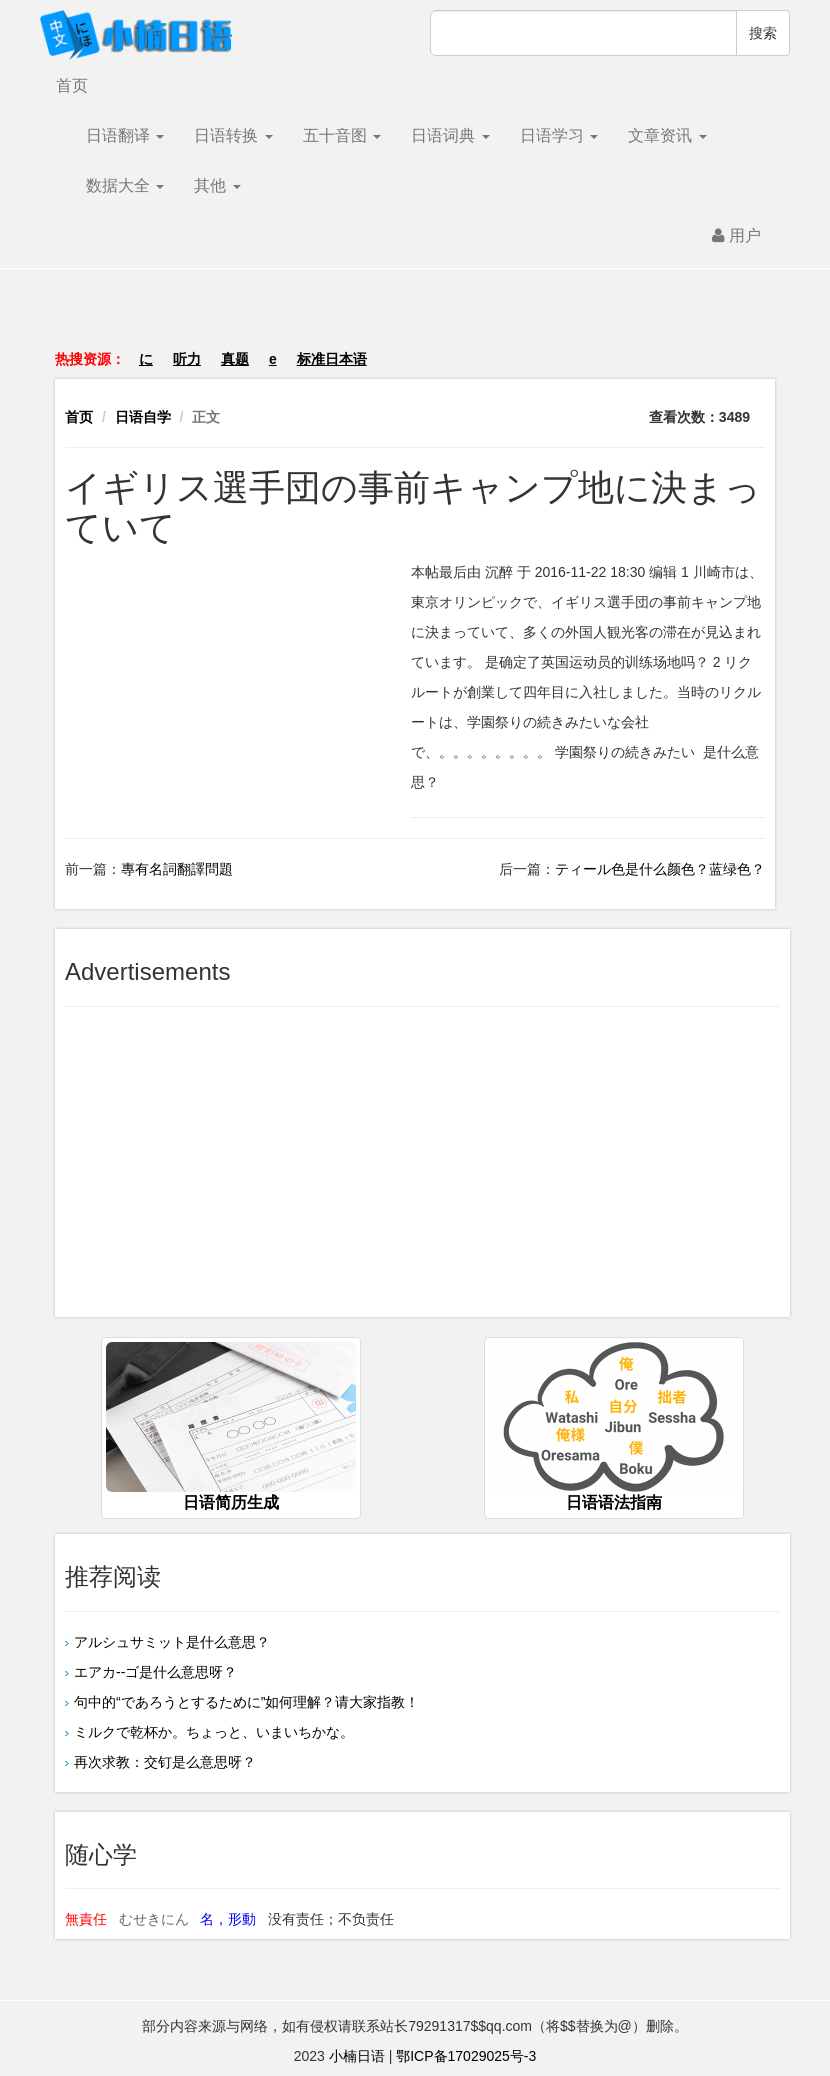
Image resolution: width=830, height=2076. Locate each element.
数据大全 (125, 185)
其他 (217, 185)
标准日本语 (332, 359)
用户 (736, 235)
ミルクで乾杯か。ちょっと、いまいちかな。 (214, 1732)
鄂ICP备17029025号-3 (466, 2056)
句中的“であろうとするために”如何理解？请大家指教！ (246, 1702)
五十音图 (342, 135)
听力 (187, 359)
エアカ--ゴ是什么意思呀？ (155, 1672)
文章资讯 (667, 135)
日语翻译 (125, 135)
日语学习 (559, 135)
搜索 (763, 33)
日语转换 (233, 135)
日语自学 (143, 417)
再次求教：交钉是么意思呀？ (165, 1762)
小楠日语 (357, 2056)
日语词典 (450, 135)
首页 (72, 85)
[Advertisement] (415, 319)
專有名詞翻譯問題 (177, 869)
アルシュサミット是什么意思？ (172, 1642)
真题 (235, 359)
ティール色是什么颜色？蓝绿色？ (660, 869)
